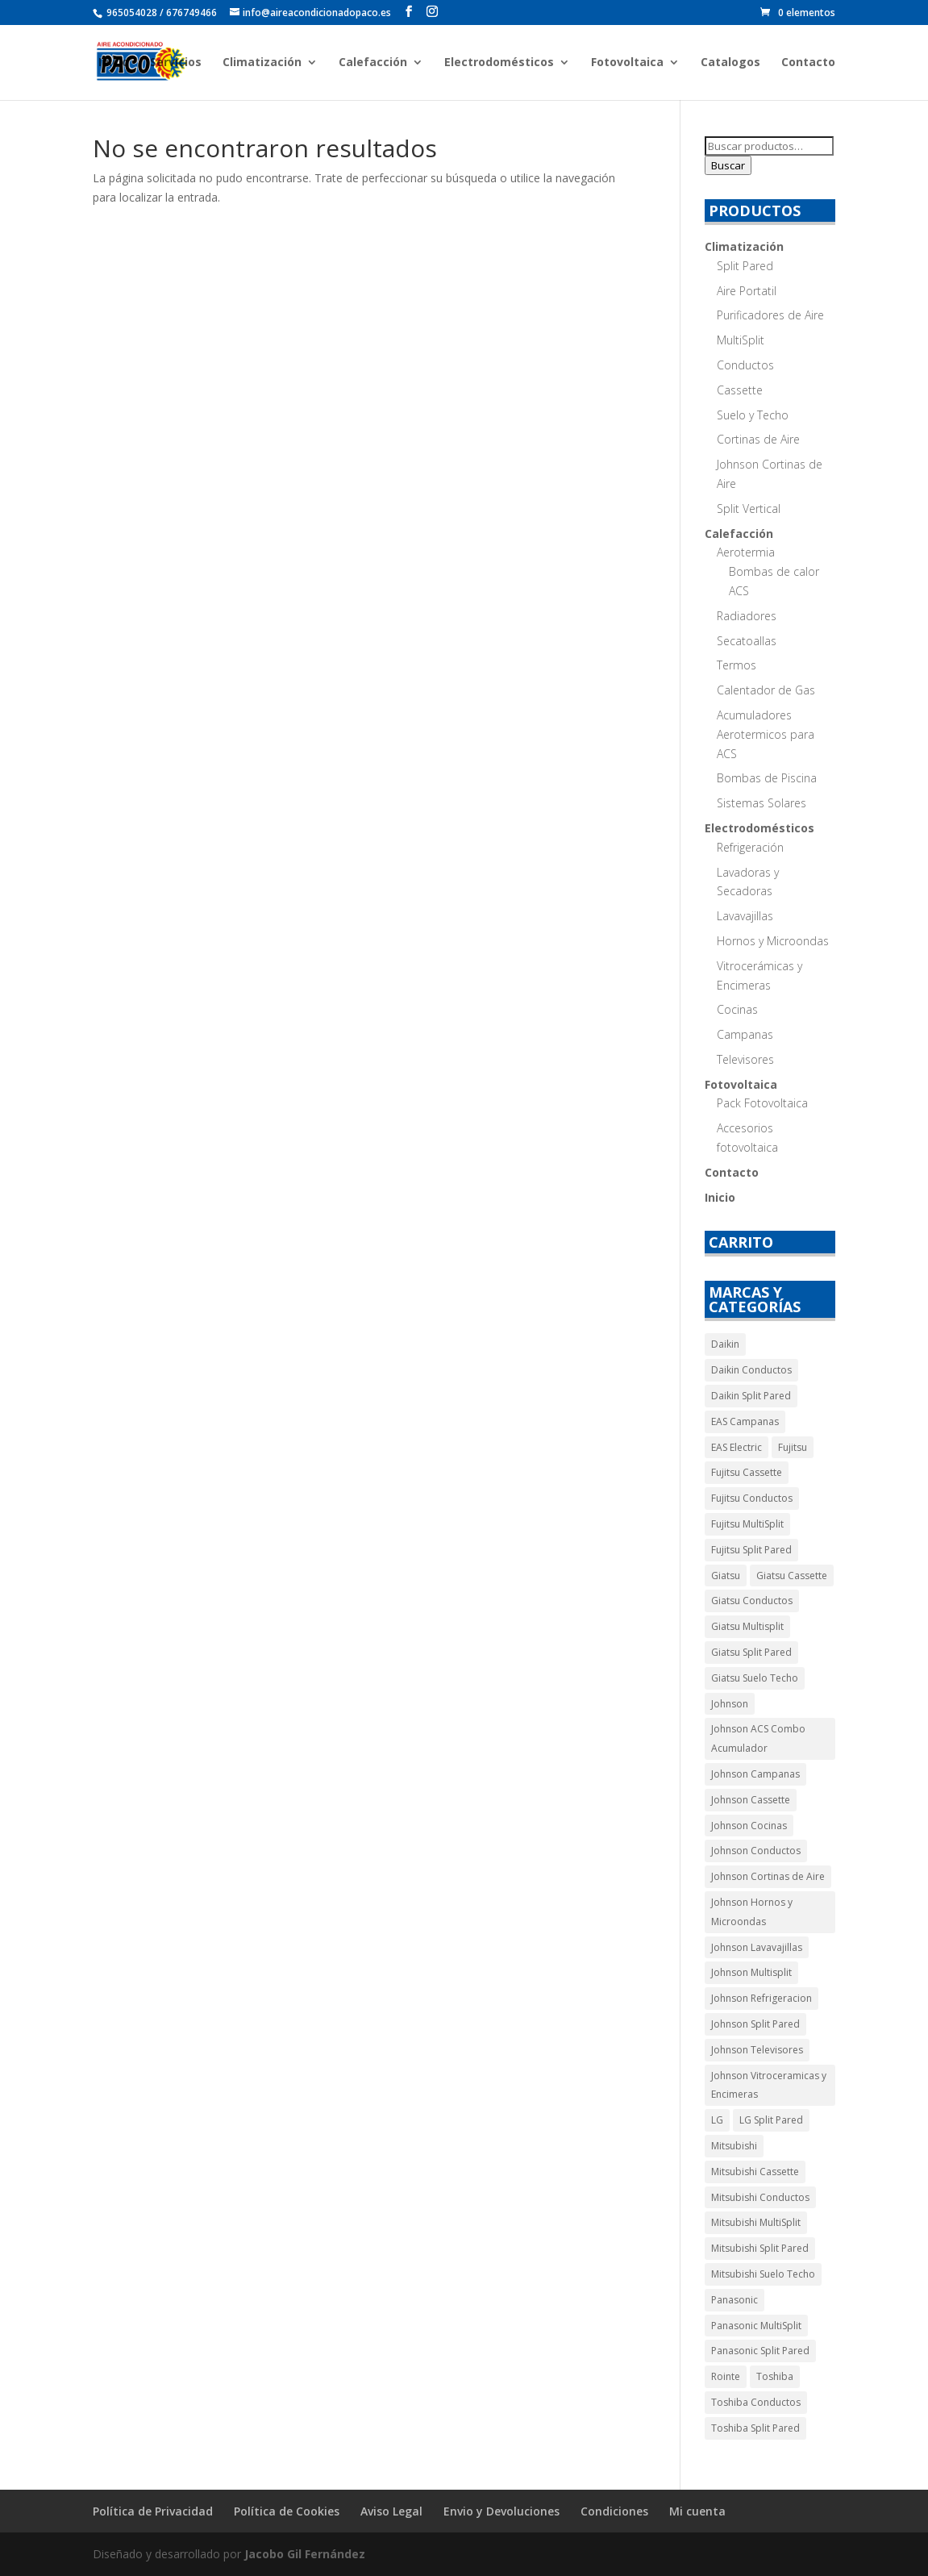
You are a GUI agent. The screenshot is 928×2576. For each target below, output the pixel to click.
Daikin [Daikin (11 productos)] (725, 1344)
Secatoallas (746, 640)
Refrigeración (750, 847)
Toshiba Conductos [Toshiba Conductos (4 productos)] (756, 2402)
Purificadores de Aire (770, 315)
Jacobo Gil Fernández (304, 2553)
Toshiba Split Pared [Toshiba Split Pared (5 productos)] (755, 2428)
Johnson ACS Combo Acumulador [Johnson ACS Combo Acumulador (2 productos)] (758, 1738)
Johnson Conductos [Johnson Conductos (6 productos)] (756, 1850)
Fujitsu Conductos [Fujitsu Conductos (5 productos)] (752, 1498)
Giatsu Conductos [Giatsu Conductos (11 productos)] (752, 1600)
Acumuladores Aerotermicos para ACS (765, 734)
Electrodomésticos (499, 62)
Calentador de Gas (766, 690)
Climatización (262, 62)
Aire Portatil (746, 290)
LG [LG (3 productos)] (717, 2120)
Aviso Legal (391, 2511)
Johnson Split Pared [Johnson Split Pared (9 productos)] (755, 2024)
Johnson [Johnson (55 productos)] (729, 1704)
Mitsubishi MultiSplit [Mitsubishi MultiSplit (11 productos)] (756, 2222)
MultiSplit (740, 340)
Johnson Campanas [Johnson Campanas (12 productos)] (755, 1774)
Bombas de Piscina (767, 778)
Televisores (745, 1059)
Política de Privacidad (153, 2511)
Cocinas (737, 1009)
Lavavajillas (745, 915)
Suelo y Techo (753, 415)
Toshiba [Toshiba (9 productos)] (774, 2376)
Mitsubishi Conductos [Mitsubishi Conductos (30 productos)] (760, 2197)
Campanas (745, 1034)
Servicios (176, 62)
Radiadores (746, 615)
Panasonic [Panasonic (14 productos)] (734, 2300)
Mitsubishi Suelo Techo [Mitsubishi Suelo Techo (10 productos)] (763, 2274)
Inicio (113, 62)
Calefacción (373, 62)
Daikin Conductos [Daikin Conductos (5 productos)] (751, 1370)
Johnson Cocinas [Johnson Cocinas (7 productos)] (749, 1825)
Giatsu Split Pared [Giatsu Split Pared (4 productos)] (751, 1652)
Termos (736, 665)
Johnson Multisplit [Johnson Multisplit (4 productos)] (751, 1972)
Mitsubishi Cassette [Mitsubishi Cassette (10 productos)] (755, 2171)
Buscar (728, 165)
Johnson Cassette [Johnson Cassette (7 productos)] (750, 1800)
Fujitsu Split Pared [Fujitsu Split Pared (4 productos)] (751, 1550)
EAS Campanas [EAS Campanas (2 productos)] (745, 1421)
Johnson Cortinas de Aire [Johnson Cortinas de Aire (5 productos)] (768, 1876)
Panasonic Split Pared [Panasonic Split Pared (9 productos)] (760, 2350)
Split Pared (745, 265)
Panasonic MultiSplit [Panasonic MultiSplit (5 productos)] (756, 2325)
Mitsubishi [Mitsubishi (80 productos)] (734, 2146)
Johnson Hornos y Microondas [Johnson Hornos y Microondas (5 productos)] (752, 1911)
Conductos (745, 365)
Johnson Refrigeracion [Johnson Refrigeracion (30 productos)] (761, 1998)
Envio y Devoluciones (501, 2511)
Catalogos (730, 62)
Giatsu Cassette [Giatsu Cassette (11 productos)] (791, 1575)
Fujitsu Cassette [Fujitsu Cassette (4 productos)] (746, 1472)
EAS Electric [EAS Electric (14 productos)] (736, 1447)
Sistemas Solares (761, 803)
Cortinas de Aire (758, 439)
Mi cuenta (697, 2511)
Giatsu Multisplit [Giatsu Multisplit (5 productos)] (747, 1626)
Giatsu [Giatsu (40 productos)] (725, 1575)
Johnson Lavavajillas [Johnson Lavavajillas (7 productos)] (756, 1947)
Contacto (808, 62)
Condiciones (614, 2511)
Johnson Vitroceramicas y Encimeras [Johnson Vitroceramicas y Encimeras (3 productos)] (768, 2085)
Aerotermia (746, 552)
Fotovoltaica (627, 62)
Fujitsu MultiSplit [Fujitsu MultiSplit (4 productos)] (747, 1524)
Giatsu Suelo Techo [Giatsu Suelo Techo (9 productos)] (754, 1678)
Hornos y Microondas (773, 940)
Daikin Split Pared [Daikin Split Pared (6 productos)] (751, 1396)
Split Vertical (748, 508)
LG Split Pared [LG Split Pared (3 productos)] (771, 2120)
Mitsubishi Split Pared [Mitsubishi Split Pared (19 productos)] (760, 2248)
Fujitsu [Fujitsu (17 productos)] (792, 1447)
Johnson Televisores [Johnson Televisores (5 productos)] (757, 2050)
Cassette (740, 390)
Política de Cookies (286, 2511)
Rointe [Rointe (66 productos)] (725, 2376)
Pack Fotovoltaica (762, 1103)
